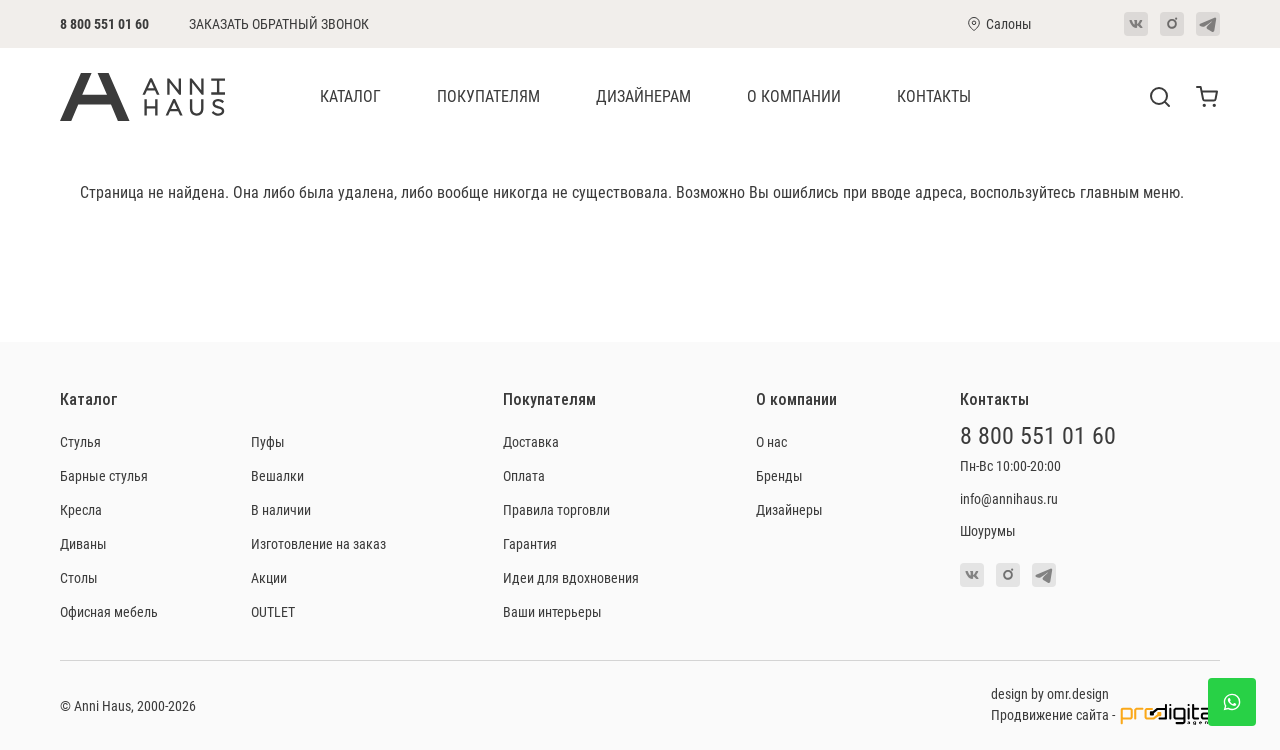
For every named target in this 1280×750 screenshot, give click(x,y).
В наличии (281, 509)
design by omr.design (1050, 693)
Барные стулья (104, 475)
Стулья (80, 441)
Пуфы (268, 441)
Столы (79, 577)
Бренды (779, 475)
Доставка (531, 441)
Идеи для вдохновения (571, 577)
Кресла (81, 509)
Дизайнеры (789, 509)
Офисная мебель (109, 611)
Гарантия (530, 543)
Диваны (83, 543)
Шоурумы (988, 530)
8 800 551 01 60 (104, 23)
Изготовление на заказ (318, 543)
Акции (269, 577)
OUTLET (273, 611)
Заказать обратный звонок (279, 24)
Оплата (524, 475)
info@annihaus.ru (1009, 498)
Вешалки (277, 475)
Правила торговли (556, 509)
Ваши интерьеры (552, 611)
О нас (771, 441)
